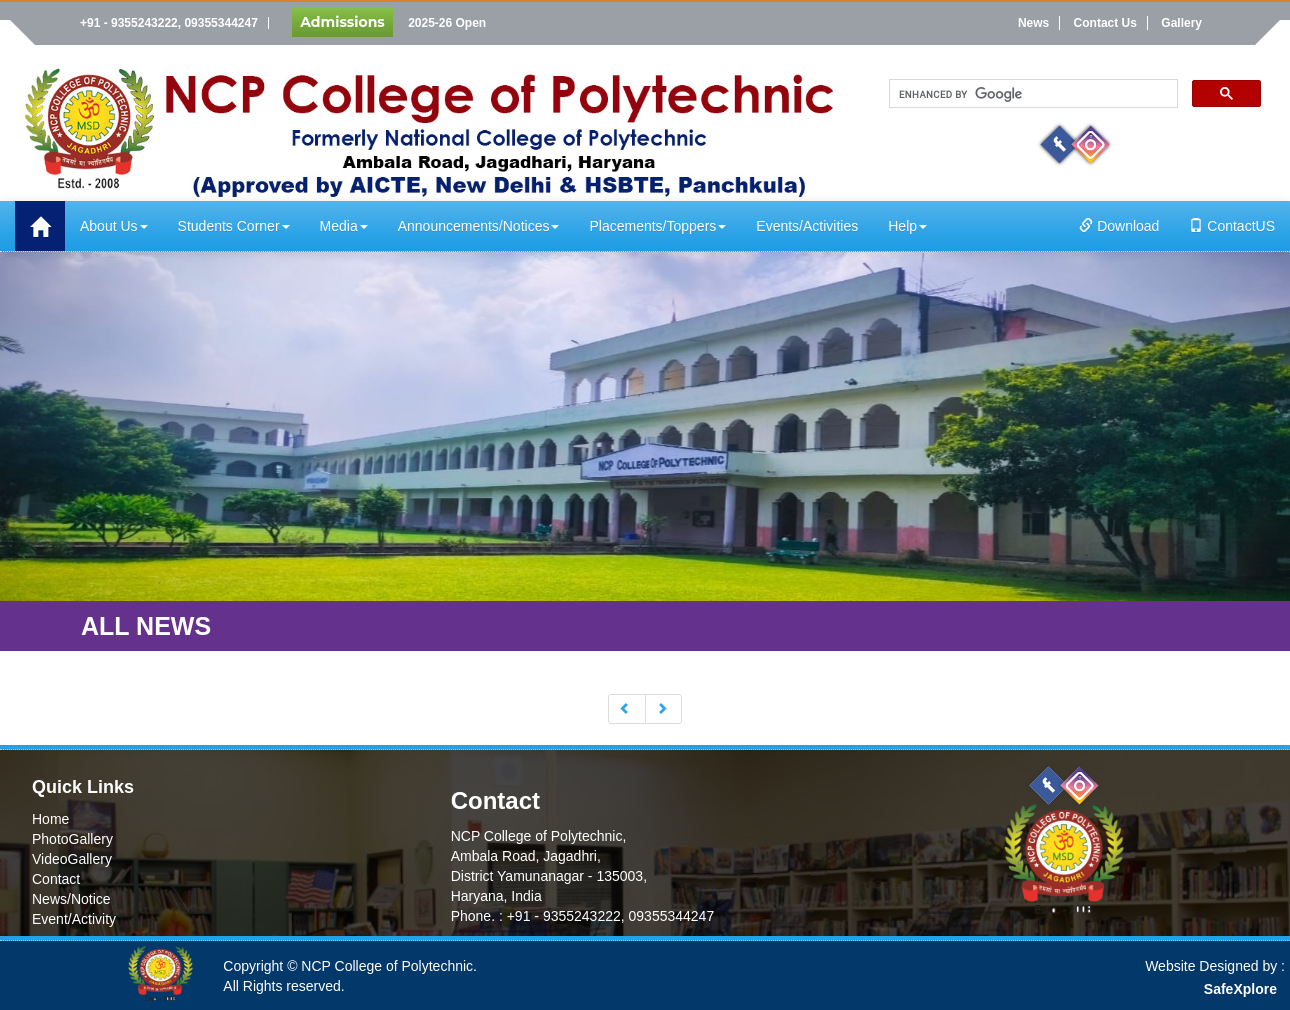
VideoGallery (72, 859)
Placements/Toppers (657, 226)
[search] (1031, 94)
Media (344, 226)
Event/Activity (74, 919)
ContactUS (1232, 226)
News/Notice (71, 899)
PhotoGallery (72, 839)
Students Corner (234, 226)
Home (50, 819)
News (1033, 23)
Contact (56, 879)
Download (1119, 226)
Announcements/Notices (479, 226)
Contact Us (1105, 23)
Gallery (1181, 23)
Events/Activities (807, 226)
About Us (114, 226)
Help (907, 226)
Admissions (342, 22)
